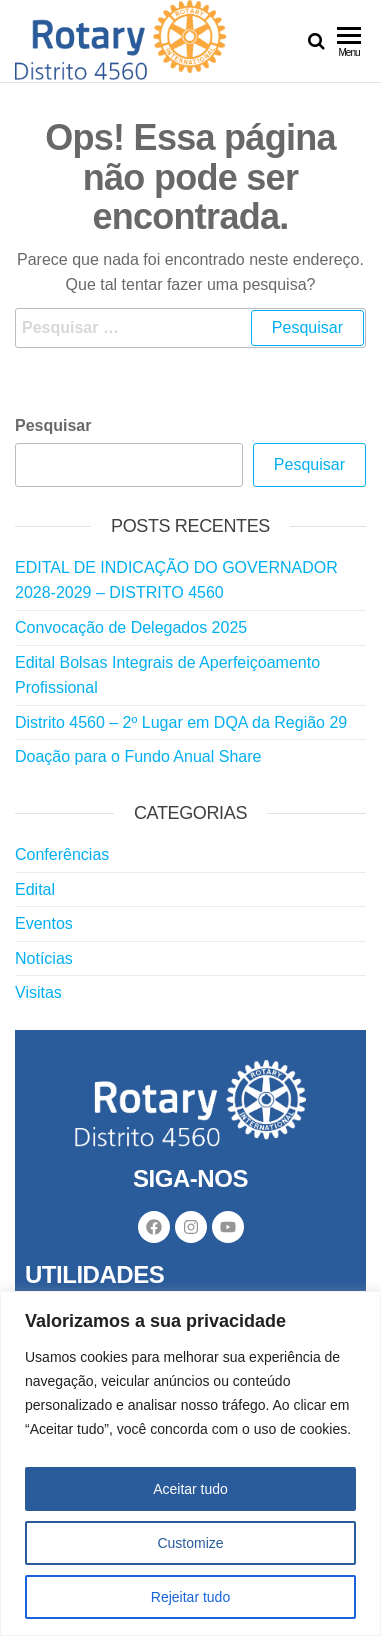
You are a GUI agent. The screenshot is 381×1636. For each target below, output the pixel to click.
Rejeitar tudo (190, 1597)
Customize (190, 1543)
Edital (35, 889)
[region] (190, 1463)
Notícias (44, 958)
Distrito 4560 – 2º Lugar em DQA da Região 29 (181, 722)
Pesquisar (53, 425)
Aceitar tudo (190, 1489)
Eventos (44, 923)
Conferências (62, 854)
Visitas (38, 992)
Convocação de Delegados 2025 (131, 627)
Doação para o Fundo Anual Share (138, 756)
